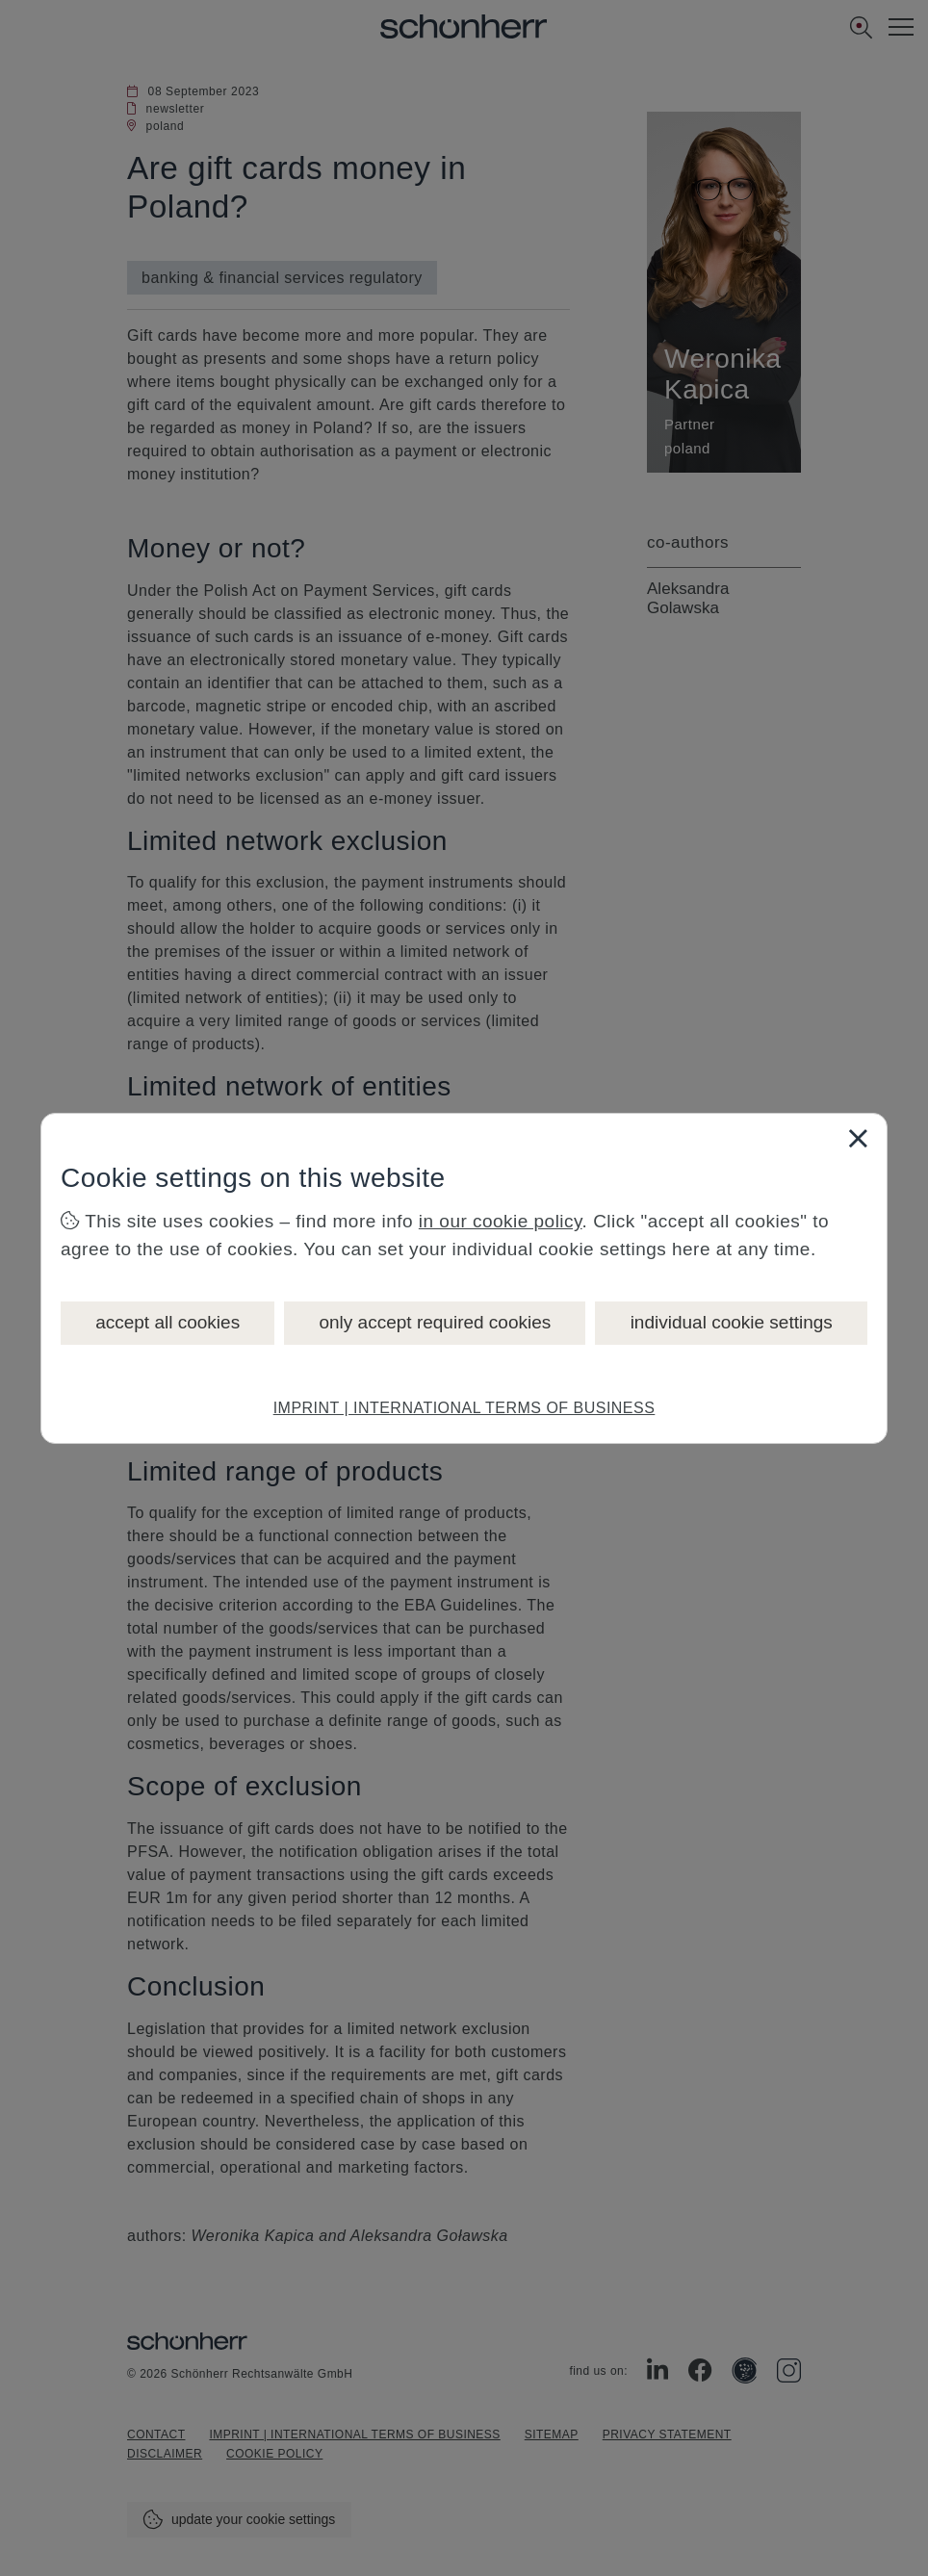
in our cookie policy (500, 1221)
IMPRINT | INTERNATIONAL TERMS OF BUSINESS (464, 1408)
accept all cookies (167, 1322)
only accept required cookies (435, 1322)
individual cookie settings (732, 1322)
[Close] (857, 1137)
